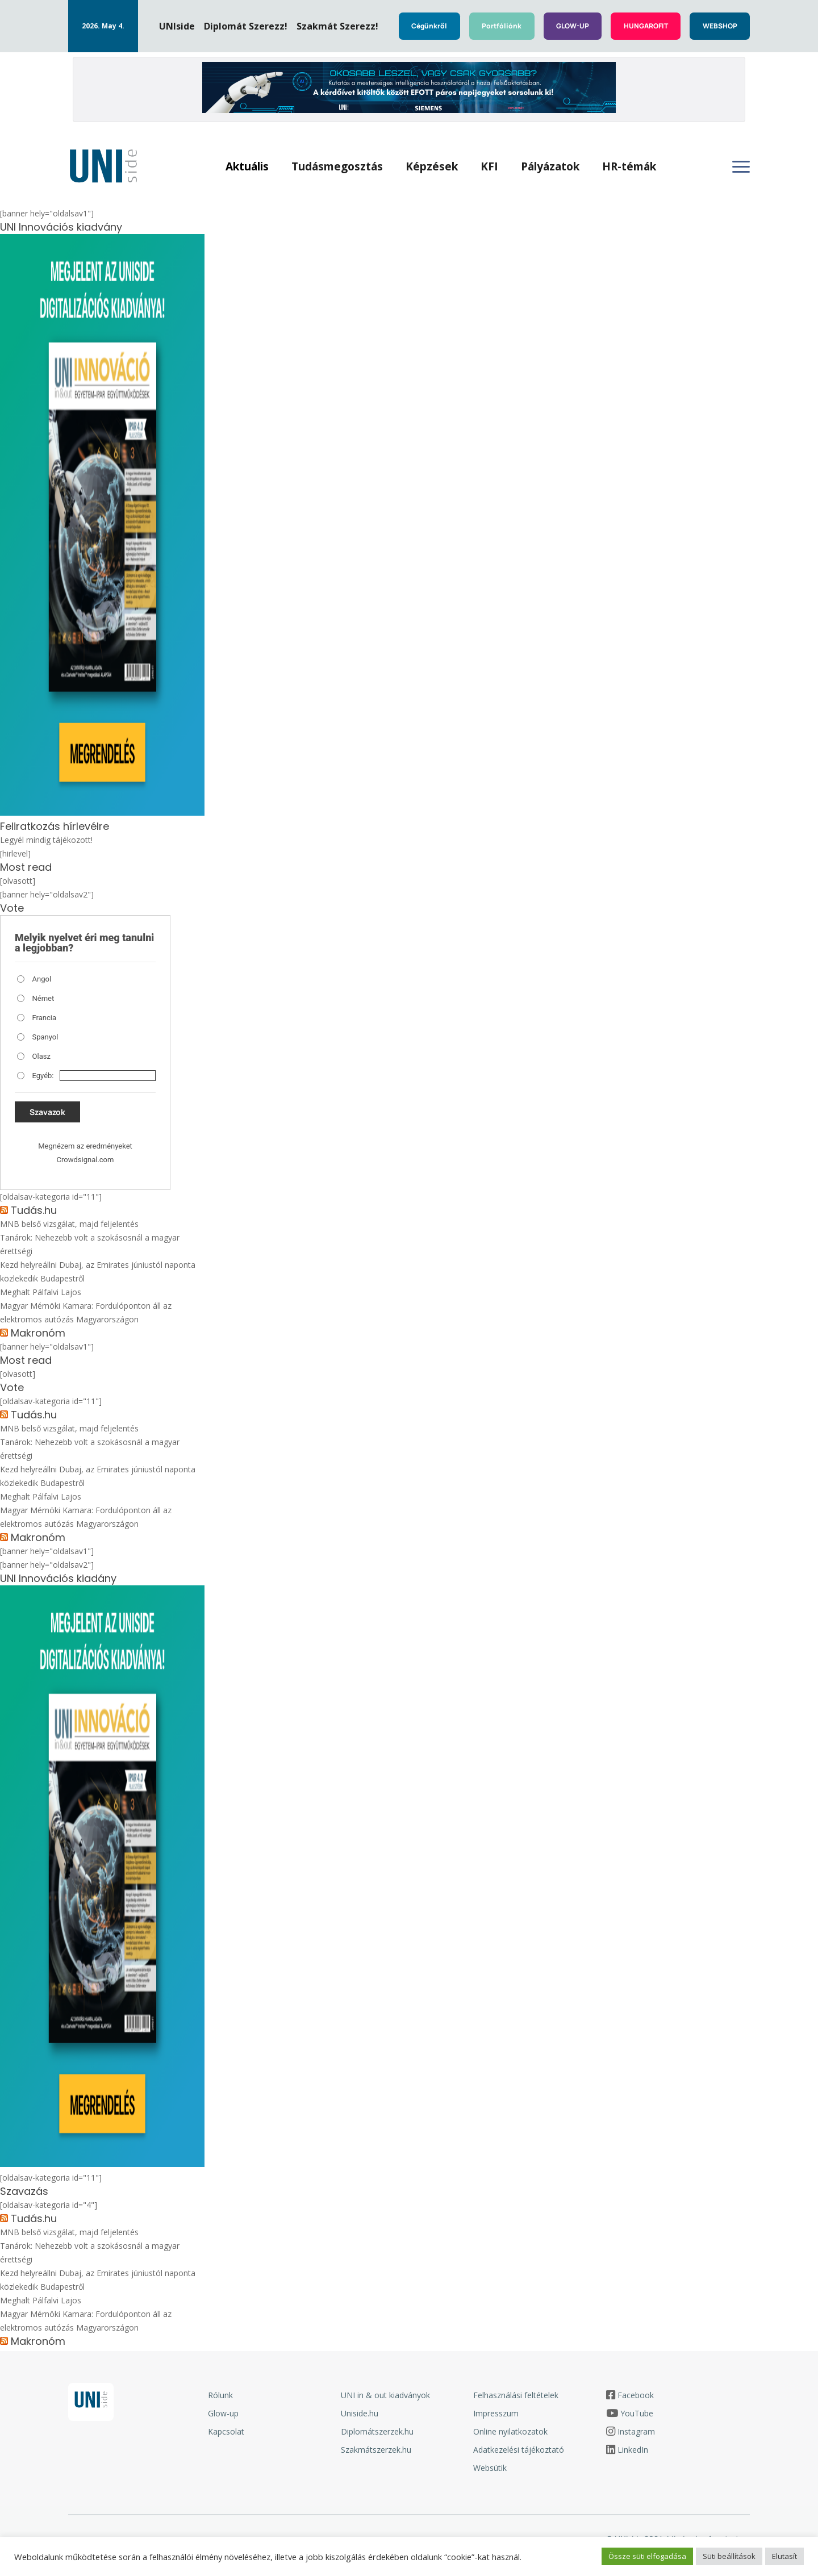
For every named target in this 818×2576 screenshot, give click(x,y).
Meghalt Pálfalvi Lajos (40, 1296)
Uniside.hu (359, 2417)
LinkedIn (632, 2453)
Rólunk (220, 2399)
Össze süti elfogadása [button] (647, 2556)
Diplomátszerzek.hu (377, 2435)
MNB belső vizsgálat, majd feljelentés (69, 1227)
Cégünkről (429, 26)
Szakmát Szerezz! (337, 26)
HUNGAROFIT (646, 26)
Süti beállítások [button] (729, 2556)
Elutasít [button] (784, 2556)
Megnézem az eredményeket (85, 1150)
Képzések (436, 168)
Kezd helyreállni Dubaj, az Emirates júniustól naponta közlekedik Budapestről (97, 1275)
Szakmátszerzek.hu (376, 2453)
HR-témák (634, 168)
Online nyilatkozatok (510, 2435)
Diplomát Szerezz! (245, 26)
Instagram (636, 2435)
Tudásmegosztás (341, 168)
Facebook (635, 2399)
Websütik (490, 2471)
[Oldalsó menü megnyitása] (741, 169)
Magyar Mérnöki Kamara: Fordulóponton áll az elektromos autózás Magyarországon (86, 1316)
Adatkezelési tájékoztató (518, 2453)
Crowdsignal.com (85, 1163)
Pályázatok (554, 168)
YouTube (636, 2417)
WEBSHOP (720, 26)
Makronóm (38, 1337)
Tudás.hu (34, 1214)
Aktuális (251, 168)
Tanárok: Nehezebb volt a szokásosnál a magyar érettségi (90, 1248)
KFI (494, 168)
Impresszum (496, 2417)
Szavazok (47, 1115)
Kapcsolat (226, 2435)
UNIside (177, 26)
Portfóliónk (501, 26)
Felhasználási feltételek (515, 2399)
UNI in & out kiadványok (385, 2399)
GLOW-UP (572, 26)
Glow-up (223, 2417)
